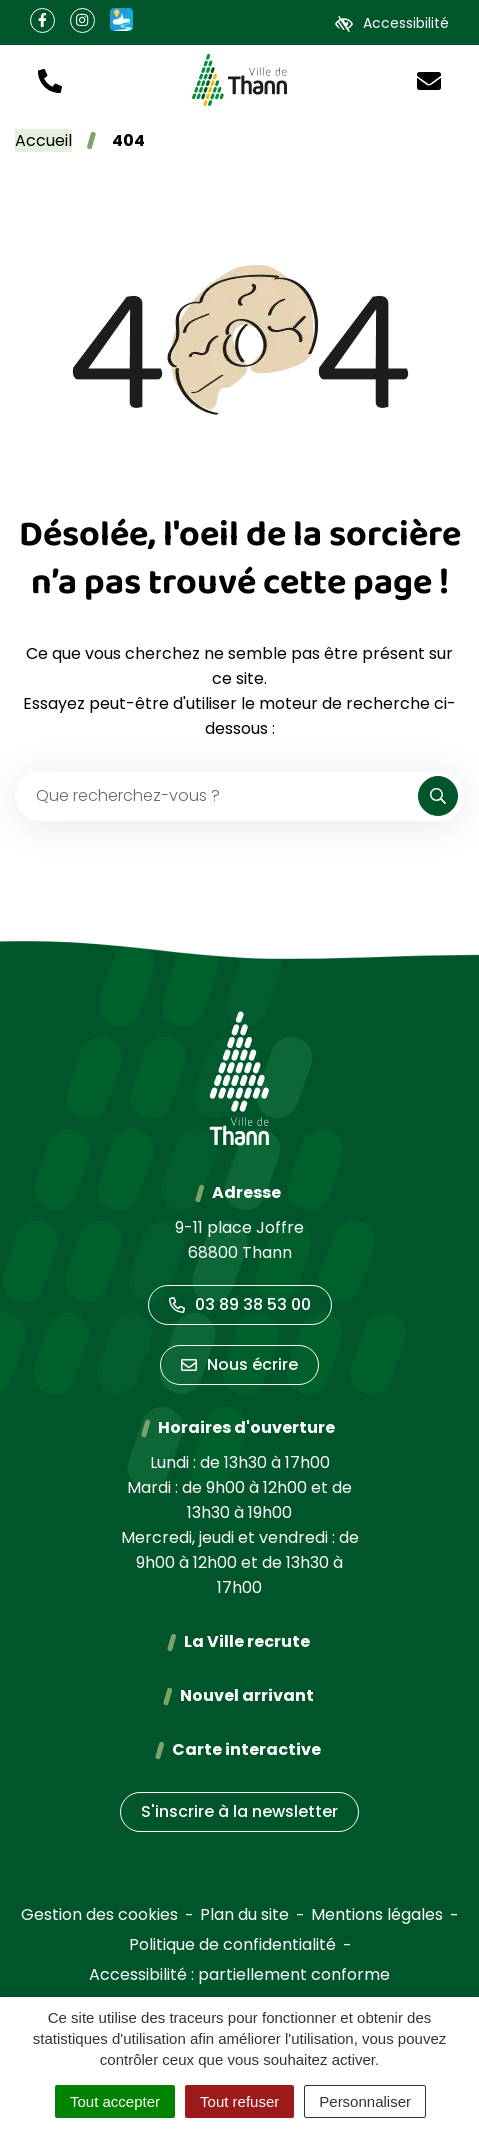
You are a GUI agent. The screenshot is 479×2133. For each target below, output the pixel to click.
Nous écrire (239, 1364)
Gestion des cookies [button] (99, 1914)
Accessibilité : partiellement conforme (239, 1974)
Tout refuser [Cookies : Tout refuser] (239, 2101)
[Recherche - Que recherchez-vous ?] (217, 796)
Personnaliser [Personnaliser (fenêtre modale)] (365, 2101)
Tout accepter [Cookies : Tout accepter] (115, 2101)
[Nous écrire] (429, 79)
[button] (50, 79)
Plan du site (244, 1914)
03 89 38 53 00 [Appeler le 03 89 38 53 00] (240, 1304)
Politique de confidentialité (232, 1944)
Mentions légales (377, 1914)
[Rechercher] (438, 796)
